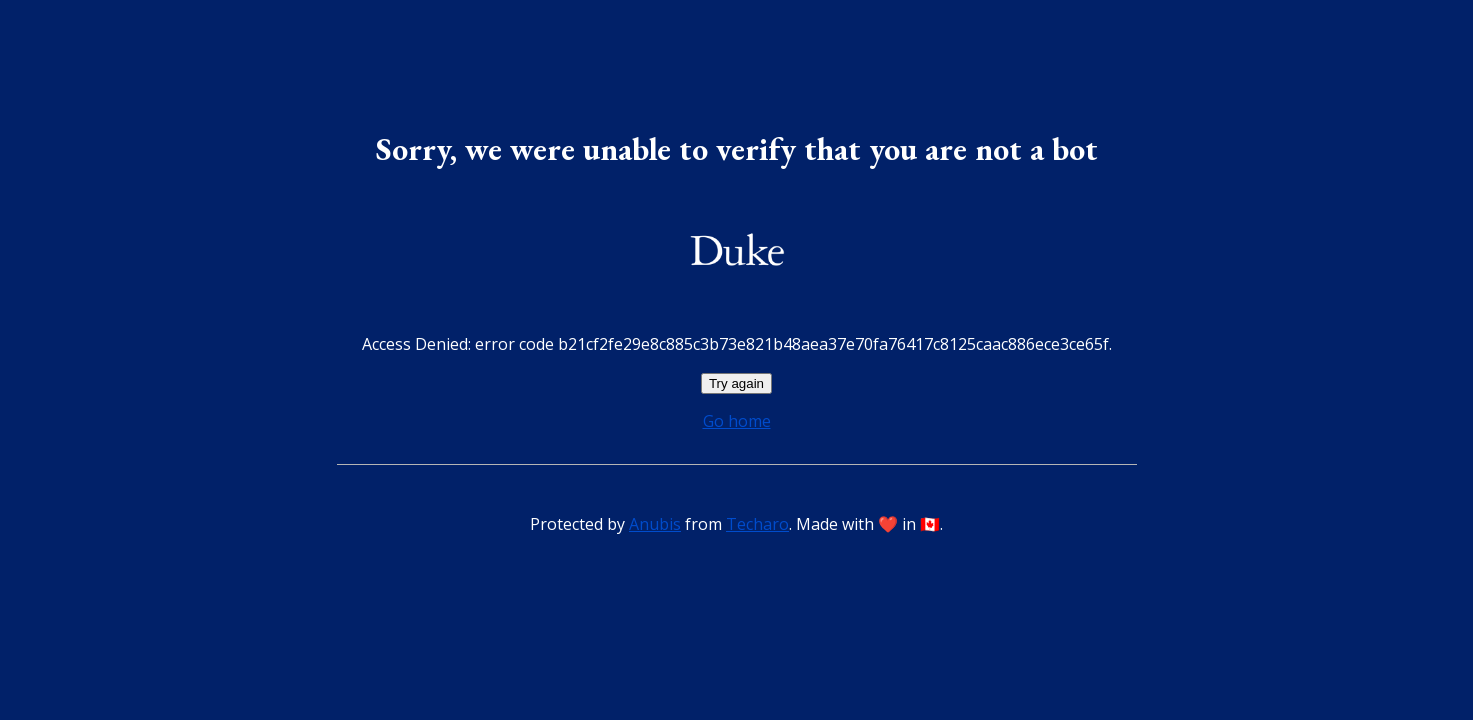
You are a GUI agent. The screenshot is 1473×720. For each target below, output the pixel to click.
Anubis (655, 524)
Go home (737, 421)
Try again (736, 383)
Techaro (757, 524)
